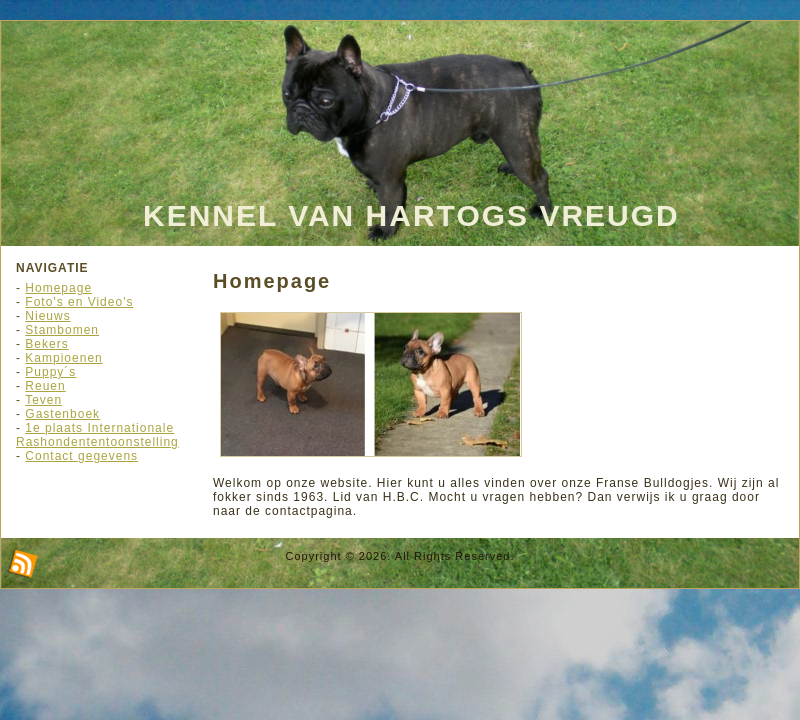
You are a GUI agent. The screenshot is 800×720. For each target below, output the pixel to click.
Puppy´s (50, 372)
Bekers (46, 344)
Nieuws (47, 316)
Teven (43, 400)
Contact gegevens (81, 456)
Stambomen (62, 330)
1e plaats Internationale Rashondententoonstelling (97, 435)
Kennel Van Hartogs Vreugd (411, 215)
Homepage (58, 288)
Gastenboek (62, 414)
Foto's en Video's (79, 302)
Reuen (45, 386)
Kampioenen (63, 358)
